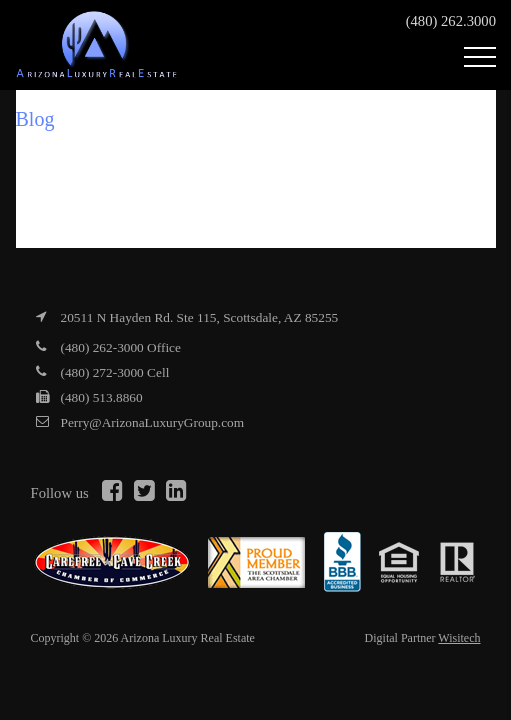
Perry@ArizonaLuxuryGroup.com (153, 422)
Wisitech (459, 638)
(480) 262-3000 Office (121, 347)
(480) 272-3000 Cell (115, 372)
